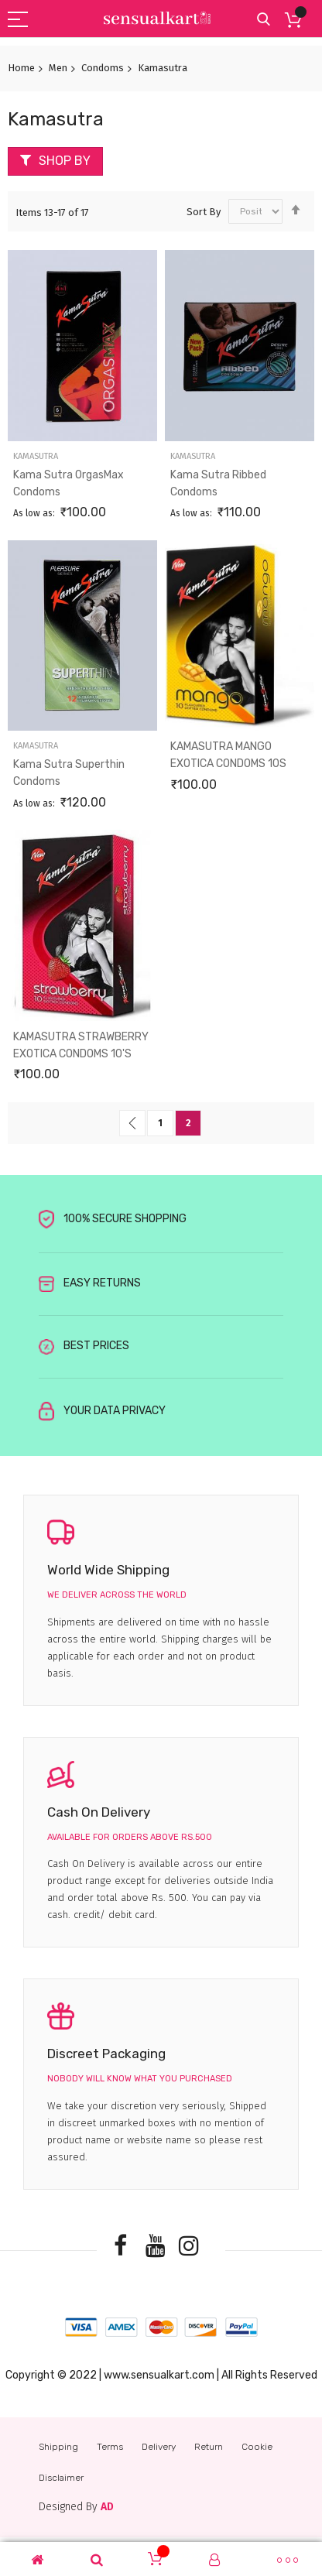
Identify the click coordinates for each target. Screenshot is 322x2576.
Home (21, 68)
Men (58, 68)
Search (263, 19)
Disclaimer (61, 2477)
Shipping (58, 2446)
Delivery (159, 2446)
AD (107, 2506)
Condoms (102, 68)
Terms (110, 2446)
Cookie (257, 2446)
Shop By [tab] (65, 160)
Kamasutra (35, 456)
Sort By (204, 211)
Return (208, 2446)
